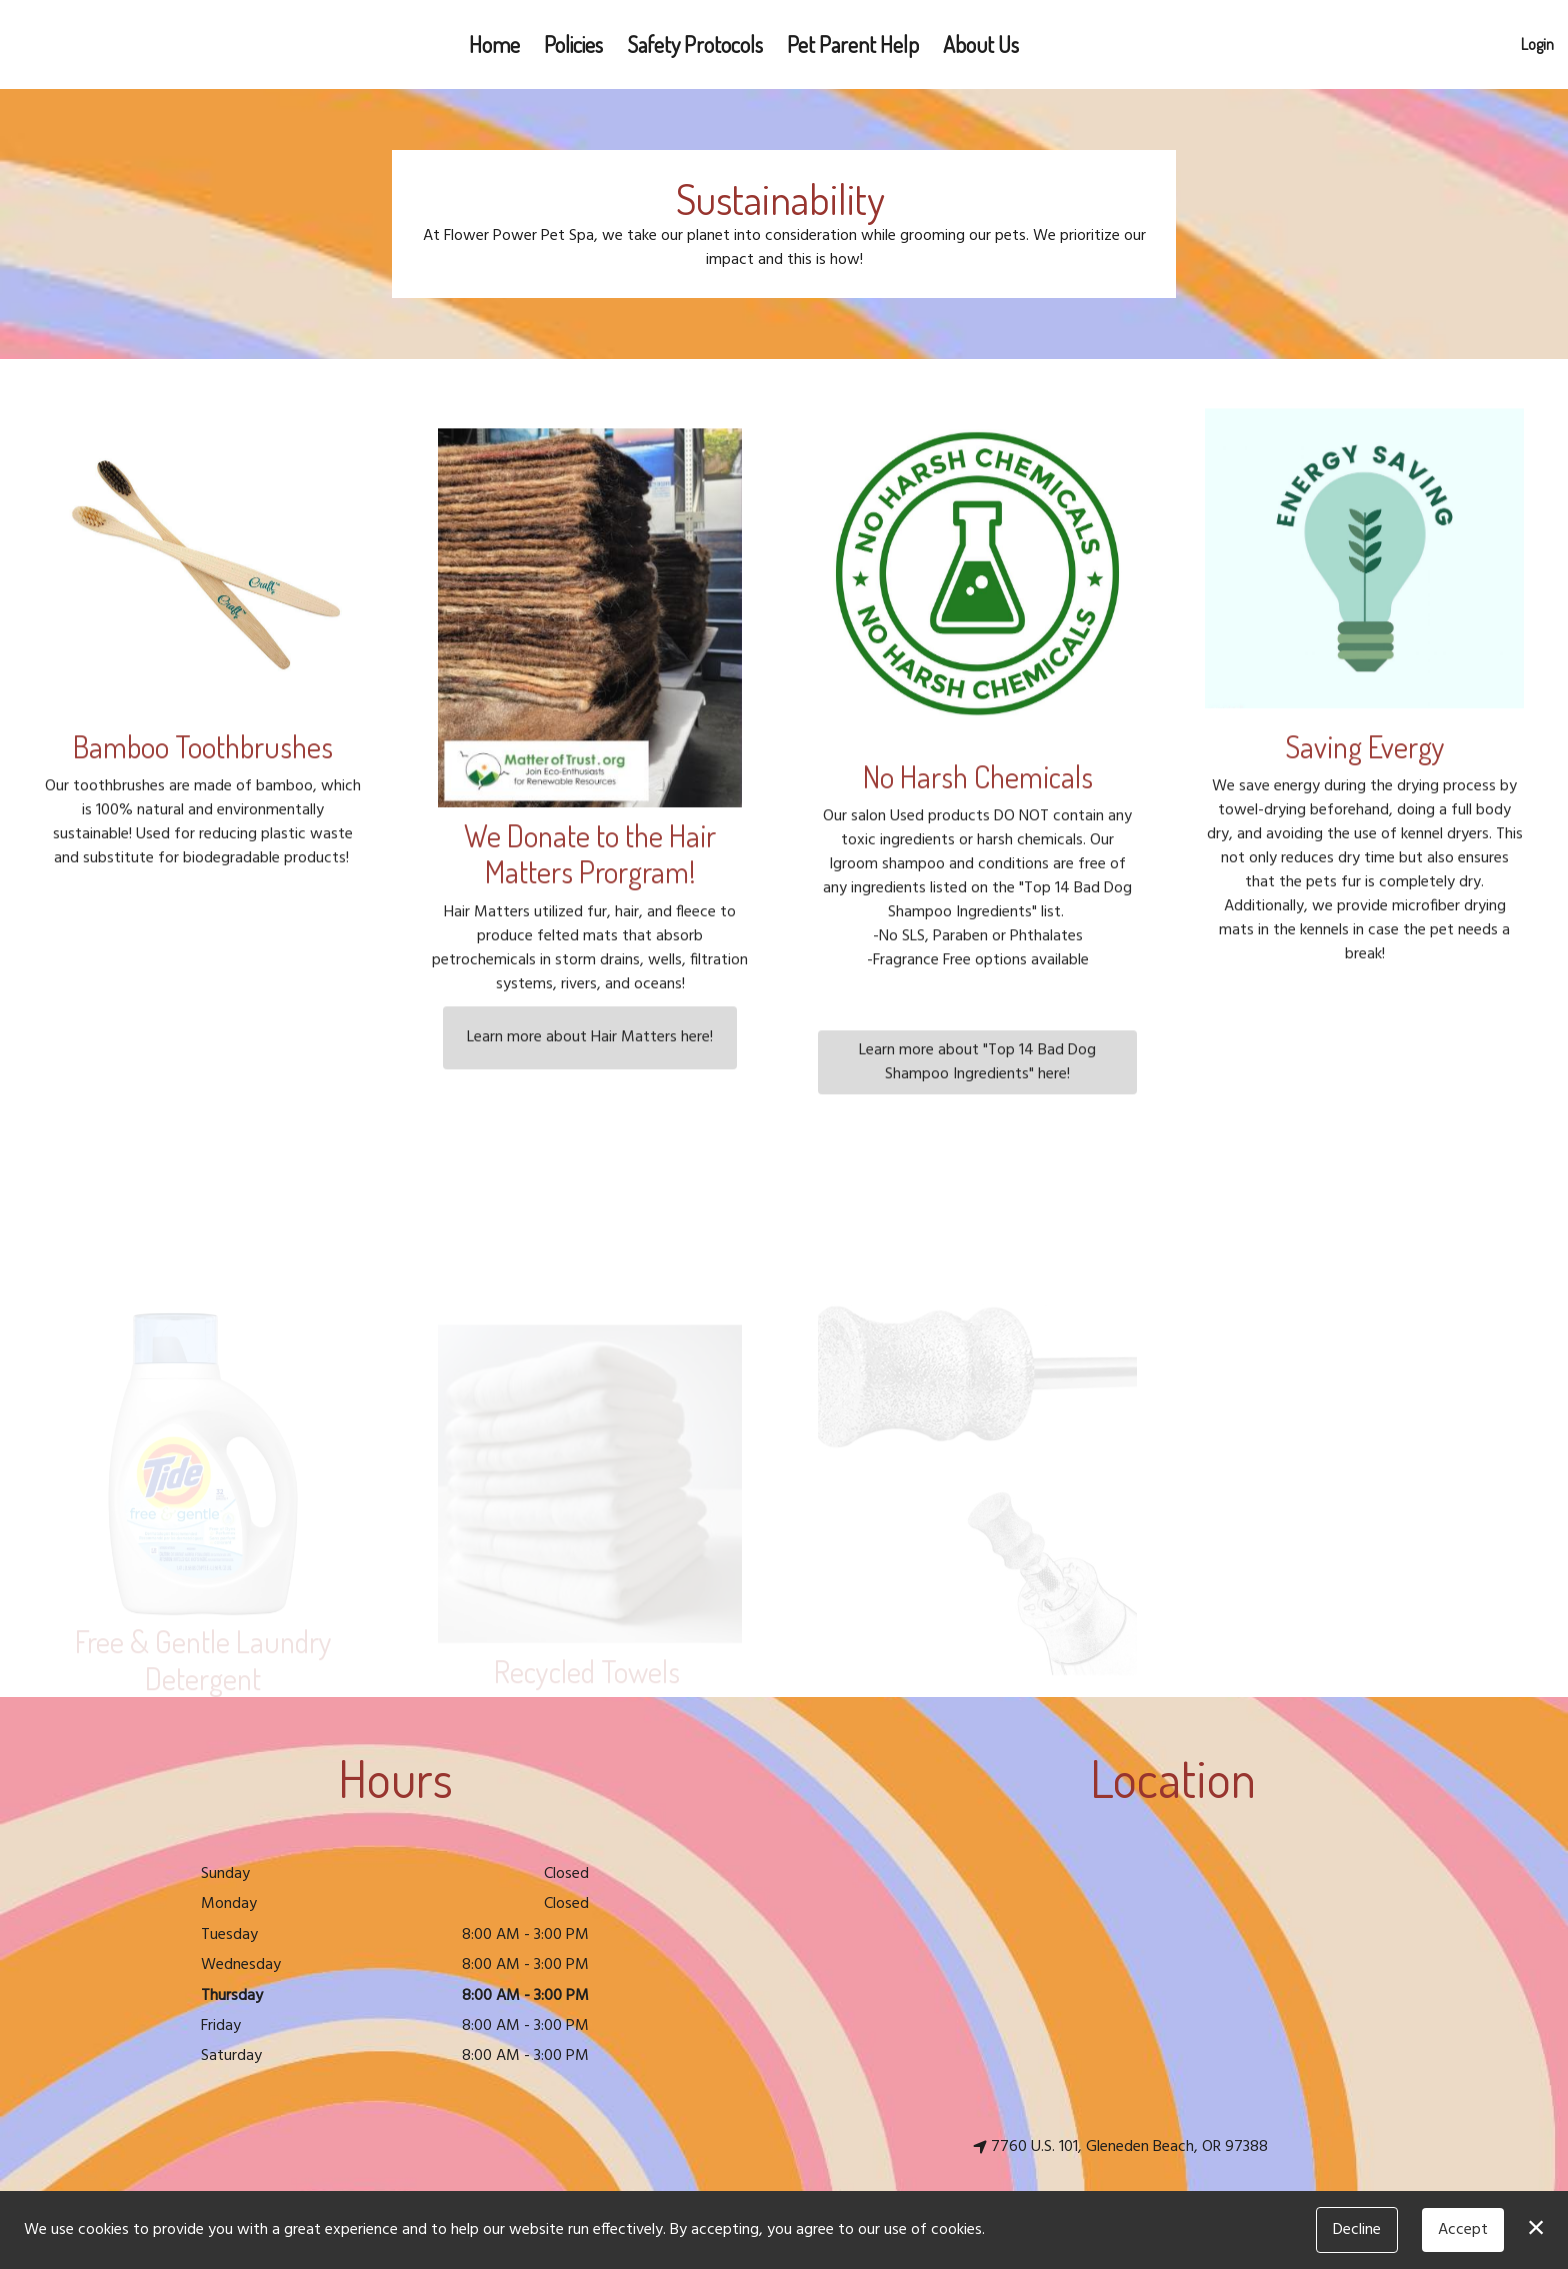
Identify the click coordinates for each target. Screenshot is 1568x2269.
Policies (573, 44)
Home (494, 44)
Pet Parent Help (853, 44)
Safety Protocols (695, 44)
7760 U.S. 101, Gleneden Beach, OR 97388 (1120, 2147)
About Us (981, 44)
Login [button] (1537, 44)
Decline (1357, 2230)
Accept (1463, 2230)
